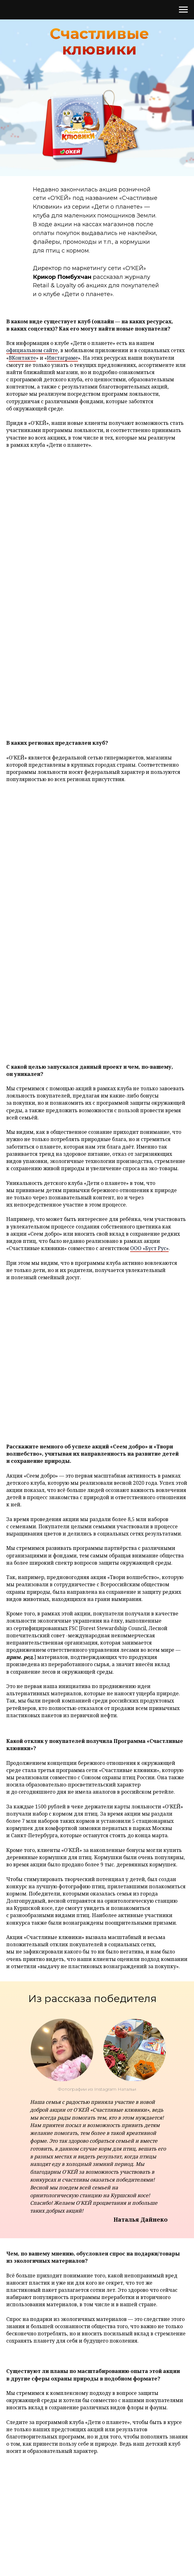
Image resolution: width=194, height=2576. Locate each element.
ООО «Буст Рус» (149, 1248)
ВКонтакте (22, 357)
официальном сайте (32, 350)
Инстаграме (62, 357)
